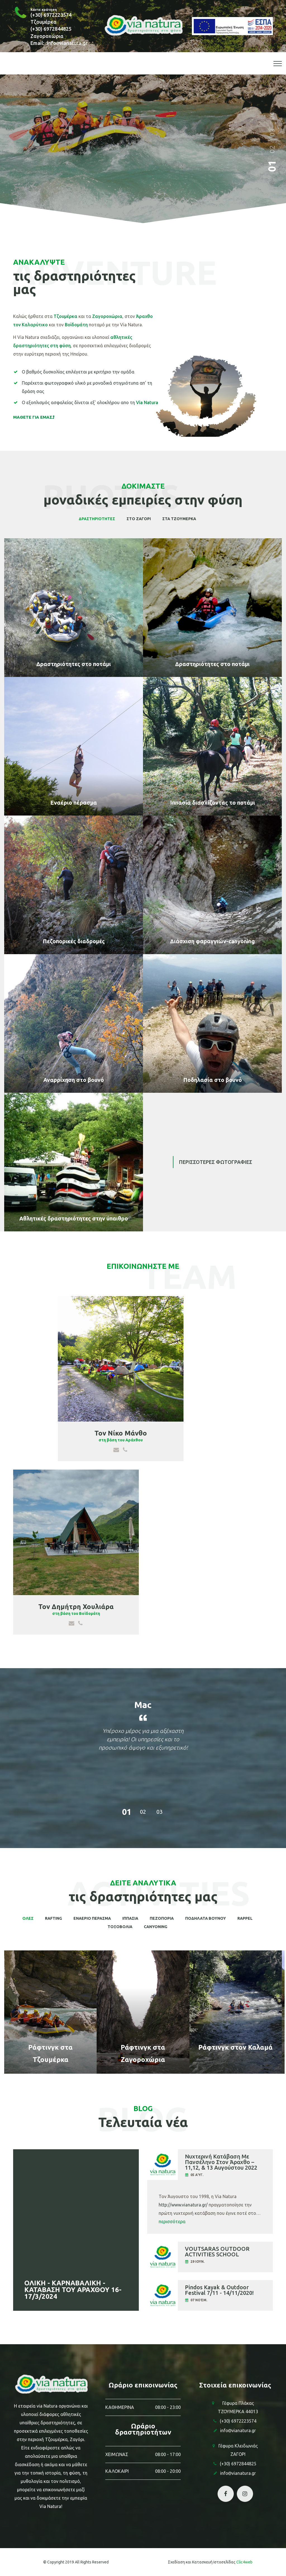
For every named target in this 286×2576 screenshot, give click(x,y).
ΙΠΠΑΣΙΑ (130, 1918)
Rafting (53, 1918)
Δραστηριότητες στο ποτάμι (73, 664)
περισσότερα (172, 2221)
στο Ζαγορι (139, 519)
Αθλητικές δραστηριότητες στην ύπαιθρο (73, 1218)
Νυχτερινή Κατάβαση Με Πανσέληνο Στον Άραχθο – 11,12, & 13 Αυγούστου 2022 (221, 2162)
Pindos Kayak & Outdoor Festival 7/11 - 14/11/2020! (219, 2290)
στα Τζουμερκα (179, 519)
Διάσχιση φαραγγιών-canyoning (212, 941)
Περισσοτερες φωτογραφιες (215, 1162)
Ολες (28, 1918)
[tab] (210, 2165)
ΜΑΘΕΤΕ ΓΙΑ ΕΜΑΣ (34, 417)
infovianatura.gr (67, 43)
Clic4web (244, 2562)
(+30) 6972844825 (51, 29)
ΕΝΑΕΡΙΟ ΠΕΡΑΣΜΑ (92, 1918)
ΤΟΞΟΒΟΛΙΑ (120, 1926)
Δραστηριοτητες (97, 519)
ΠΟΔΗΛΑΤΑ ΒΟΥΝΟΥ (205, 1918)
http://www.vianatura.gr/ (183, 2204)
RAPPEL (244, 1918)
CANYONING (155, 1926)
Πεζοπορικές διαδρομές (74, 941)
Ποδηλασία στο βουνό (212, 1080)
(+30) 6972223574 (51, 15)
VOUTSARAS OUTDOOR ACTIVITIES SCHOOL (217, 2251)
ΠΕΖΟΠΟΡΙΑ (162, 1918)
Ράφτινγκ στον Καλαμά (235, 2047)
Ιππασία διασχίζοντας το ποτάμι (212, 802)
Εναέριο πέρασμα (73, 802)
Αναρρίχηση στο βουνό (73, 1080)
